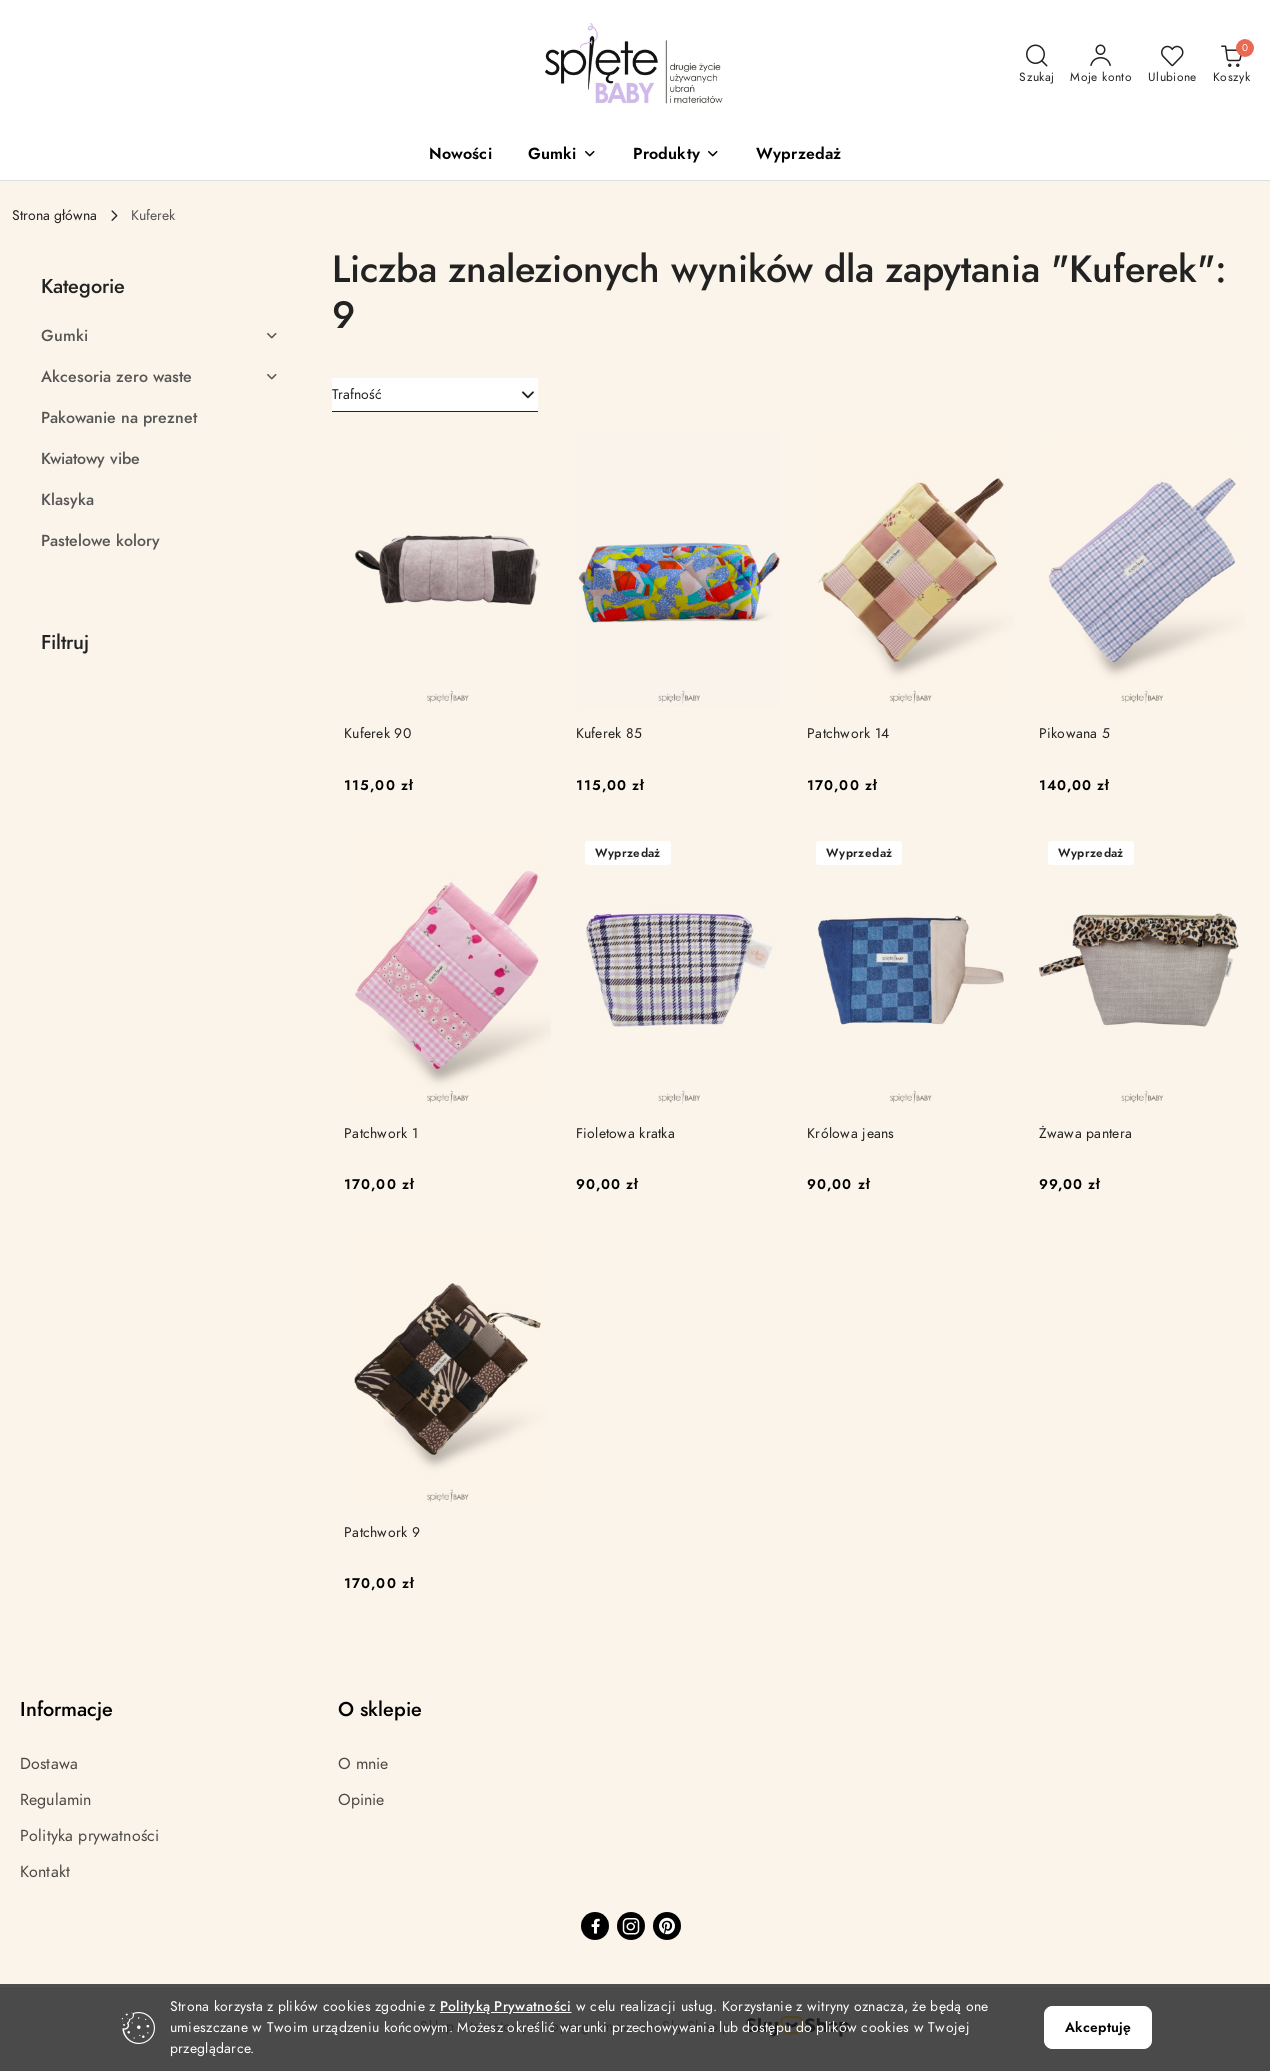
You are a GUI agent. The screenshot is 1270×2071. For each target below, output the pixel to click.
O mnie (363, 1764)
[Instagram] (631, 1926)
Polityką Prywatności (506, 2006)
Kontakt (45, 1872)
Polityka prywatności (89, 1836)
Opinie (361, 1800)
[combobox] (435, 395)
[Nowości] (460, 155)
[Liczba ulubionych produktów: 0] (1172, 65)
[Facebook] (595, 1926)
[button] (562, 155)
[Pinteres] (667, 1926)
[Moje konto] (1101, 65)
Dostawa (49, 1764)
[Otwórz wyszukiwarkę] (1036, 65)
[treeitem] (160, 336)
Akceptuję (1098, 2027)
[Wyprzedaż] (798, 155)
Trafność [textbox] (357, 394)
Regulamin (55, 1800)
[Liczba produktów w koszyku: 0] (1231, 65)
